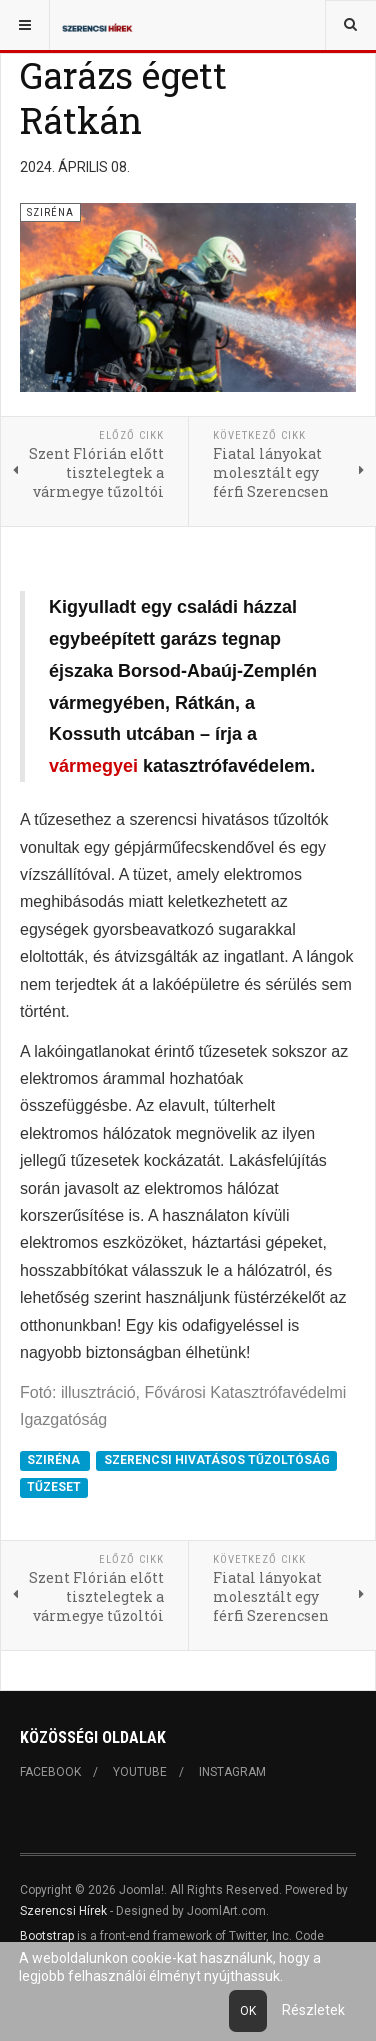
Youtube (140, 1772)
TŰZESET (54, 1488)
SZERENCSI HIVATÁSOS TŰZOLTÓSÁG (217, 1460)
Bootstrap (47, 1936)
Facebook (50, 1772)
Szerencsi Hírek (63, 1911)
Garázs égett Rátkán (123, 97)
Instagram (232, 1772)
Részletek (313, 2010)
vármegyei (93, 766)
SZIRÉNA (55, 1460)
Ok (248, 2011)
